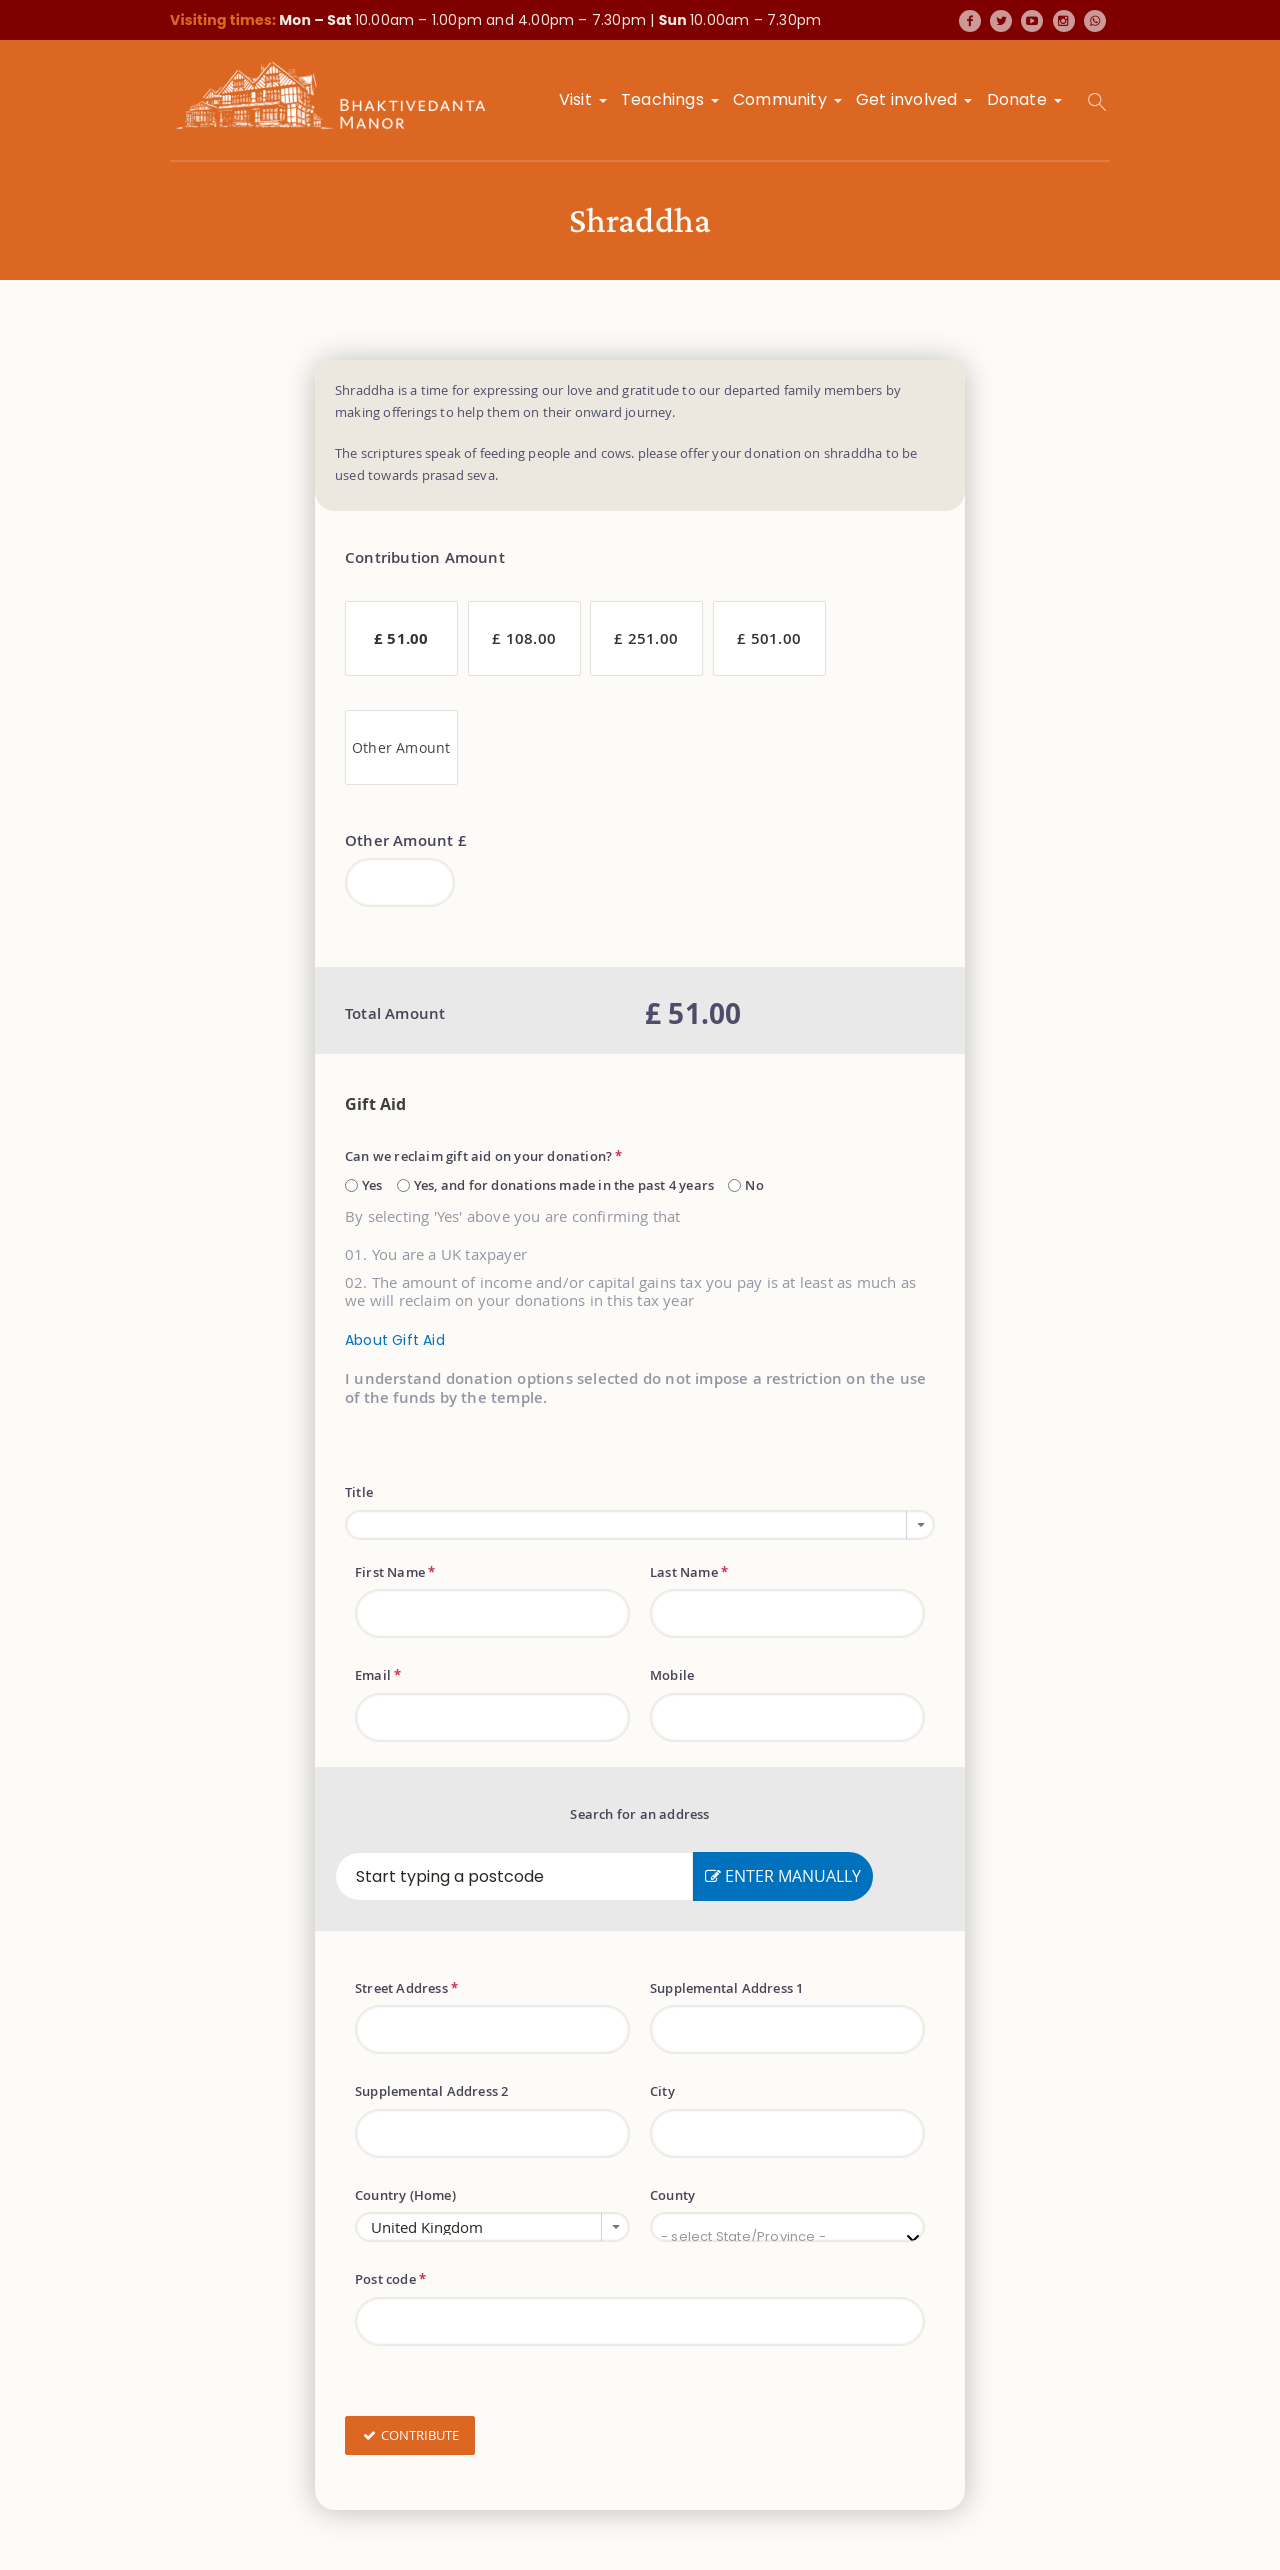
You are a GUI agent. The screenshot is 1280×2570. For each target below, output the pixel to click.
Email (378, 1675)
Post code (390, 2279)
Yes (372, 1185)
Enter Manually (783, 1876)
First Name (395, 1572)
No (754, 1185)
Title (359, 1492)
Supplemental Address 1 (726, 1988)
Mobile (672, 1675)
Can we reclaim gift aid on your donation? (484, 1156)
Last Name (689, 1572)
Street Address (406, 1988)
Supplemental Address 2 (431, 2091)
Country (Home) (405, 2195)
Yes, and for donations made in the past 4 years (564, 1185)
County (672, 2195)
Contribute (410, 2436)
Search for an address (639, 1814)
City (662, 2091)
